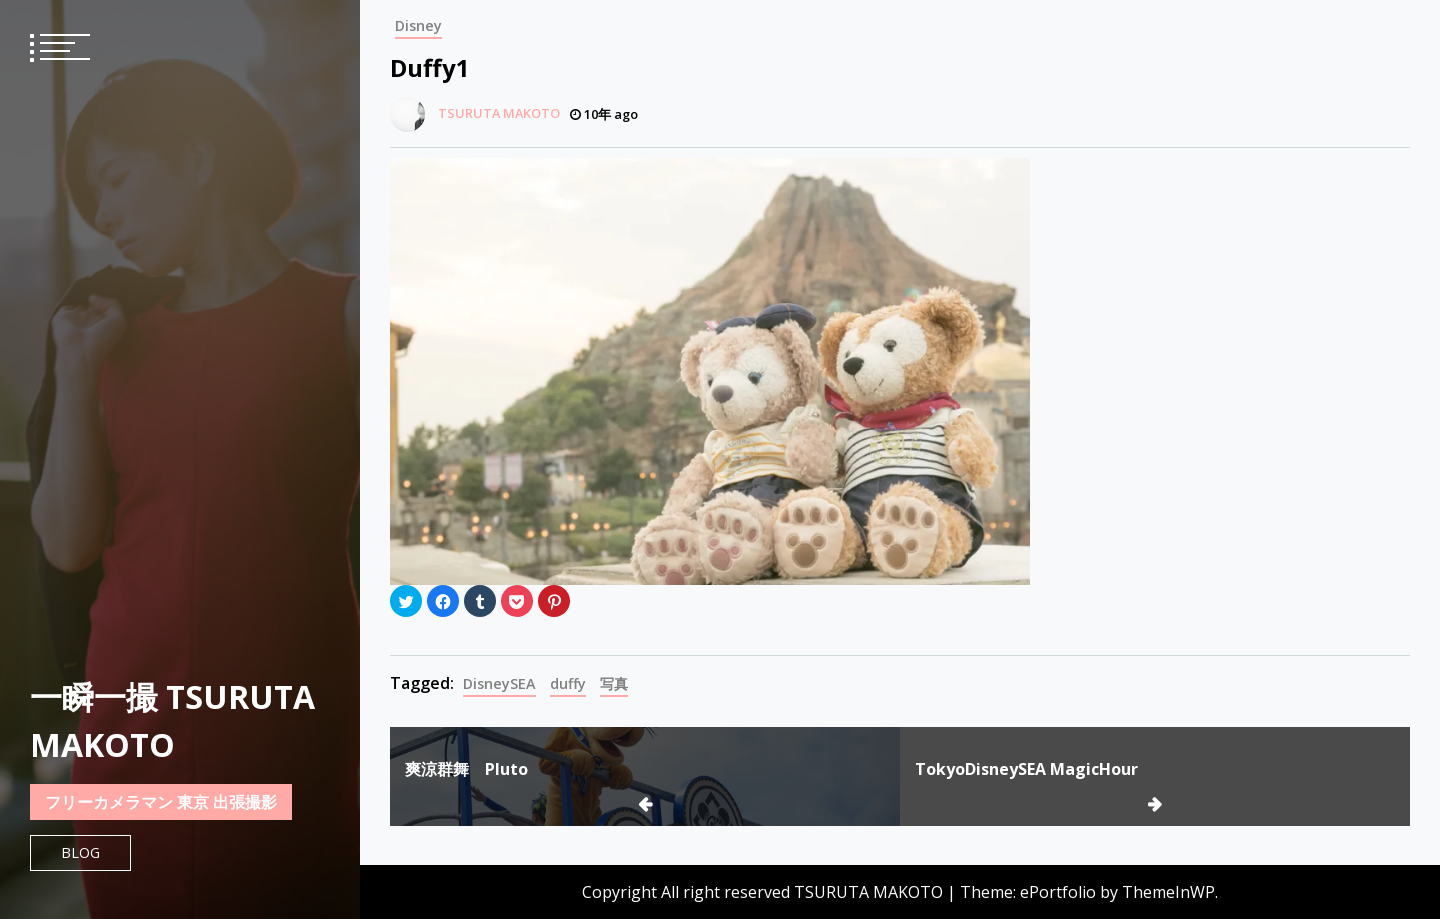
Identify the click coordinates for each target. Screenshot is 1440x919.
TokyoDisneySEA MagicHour (1026, 769)
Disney (418, 25)
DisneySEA (499, 683)
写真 (614, 683)
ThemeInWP (1168, 892)
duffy (568, 683)
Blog (80, 852)
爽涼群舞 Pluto (466, 769)
